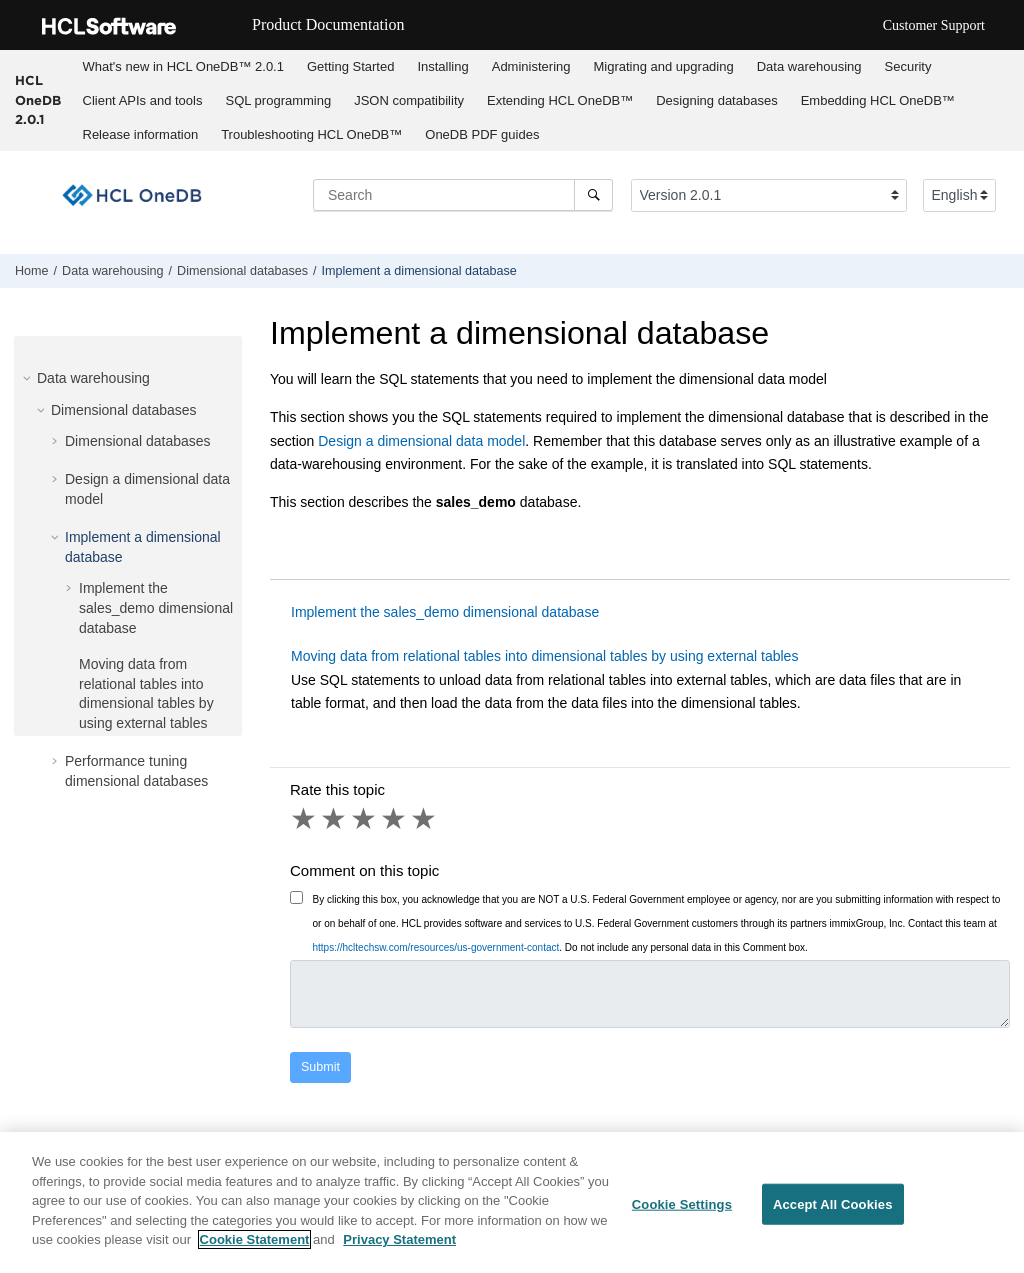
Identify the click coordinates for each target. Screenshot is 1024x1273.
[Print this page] (1008, 275)
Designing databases (716, 100)
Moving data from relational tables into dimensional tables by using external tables (544, 656)
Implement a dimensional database (419, 271)
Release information (141, 134)
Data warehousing (809, 66)
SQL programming (278, 100)
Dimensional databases (242, 271)
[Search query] (463, 195)
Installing (442, 66)
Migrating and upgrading (663, 66)
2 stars (335, 819)
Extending (560, 100)
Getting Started (350, 66)
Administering (531, 66)
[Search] (593, 195)
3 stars (365, 819)
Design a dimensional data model (421, 441)
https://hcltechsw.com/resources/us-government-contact (436, 947)
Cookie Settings (682, 1204)
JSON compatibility (409, 100)
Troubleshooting (311, 134)
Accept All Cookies (833, 1204)
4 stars (395, 819)
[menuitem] (183, 67)
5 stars (425, 819)
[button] (29, 378)
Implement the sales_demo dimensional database (156, 607)
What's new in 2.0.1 (183, 66)
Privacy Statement (399, 1240)
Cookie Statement (255, 1240)
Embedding (878, 100)
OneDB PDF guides (482, 134)
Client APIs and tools (143, 100)
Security (908, 66)
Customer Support (934, 25)
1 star (305, 819)
